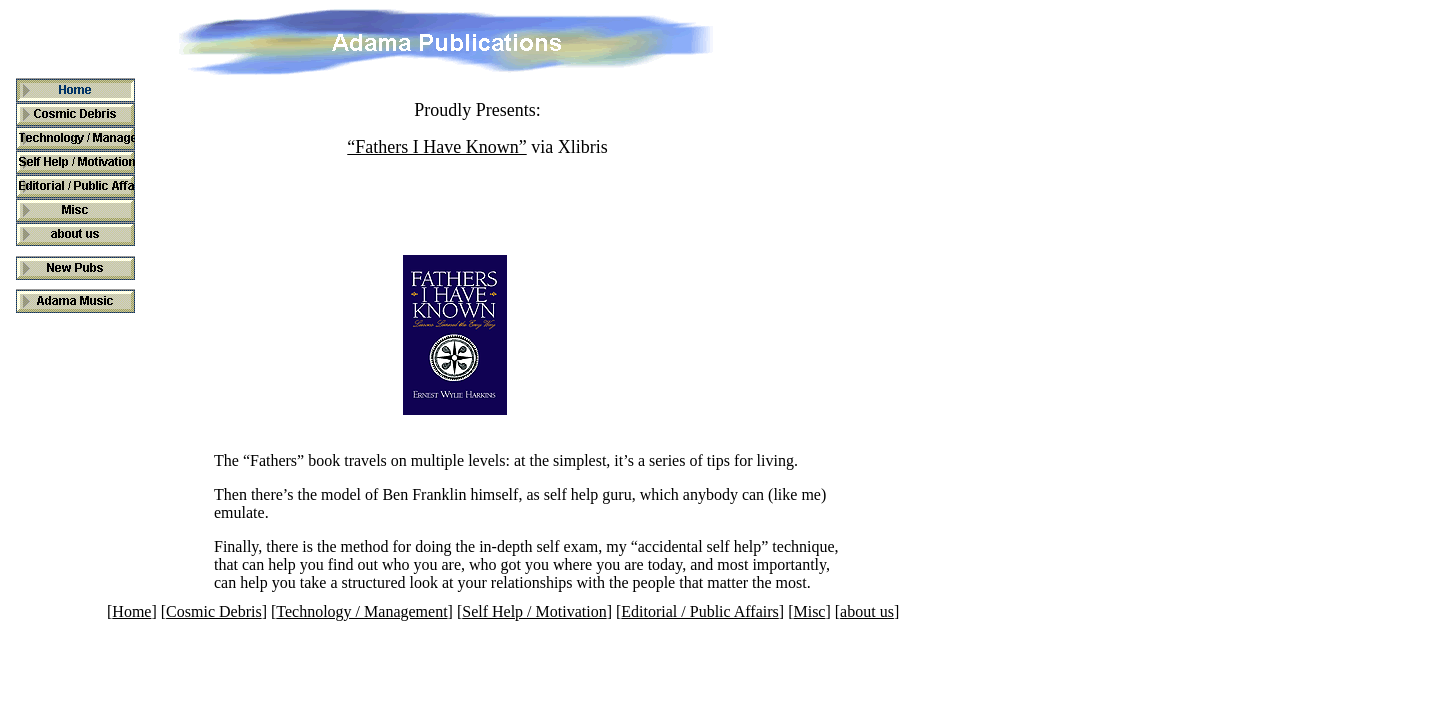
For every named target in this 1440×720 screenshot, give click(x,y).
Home (131, 611)
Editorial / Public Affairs (699, 611)
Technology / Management (361, 611)
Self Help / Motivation (534, 611)
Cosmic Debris (214, 611)
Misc (809, 611)
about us (867, 611)
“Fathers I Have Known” (436, 147)
